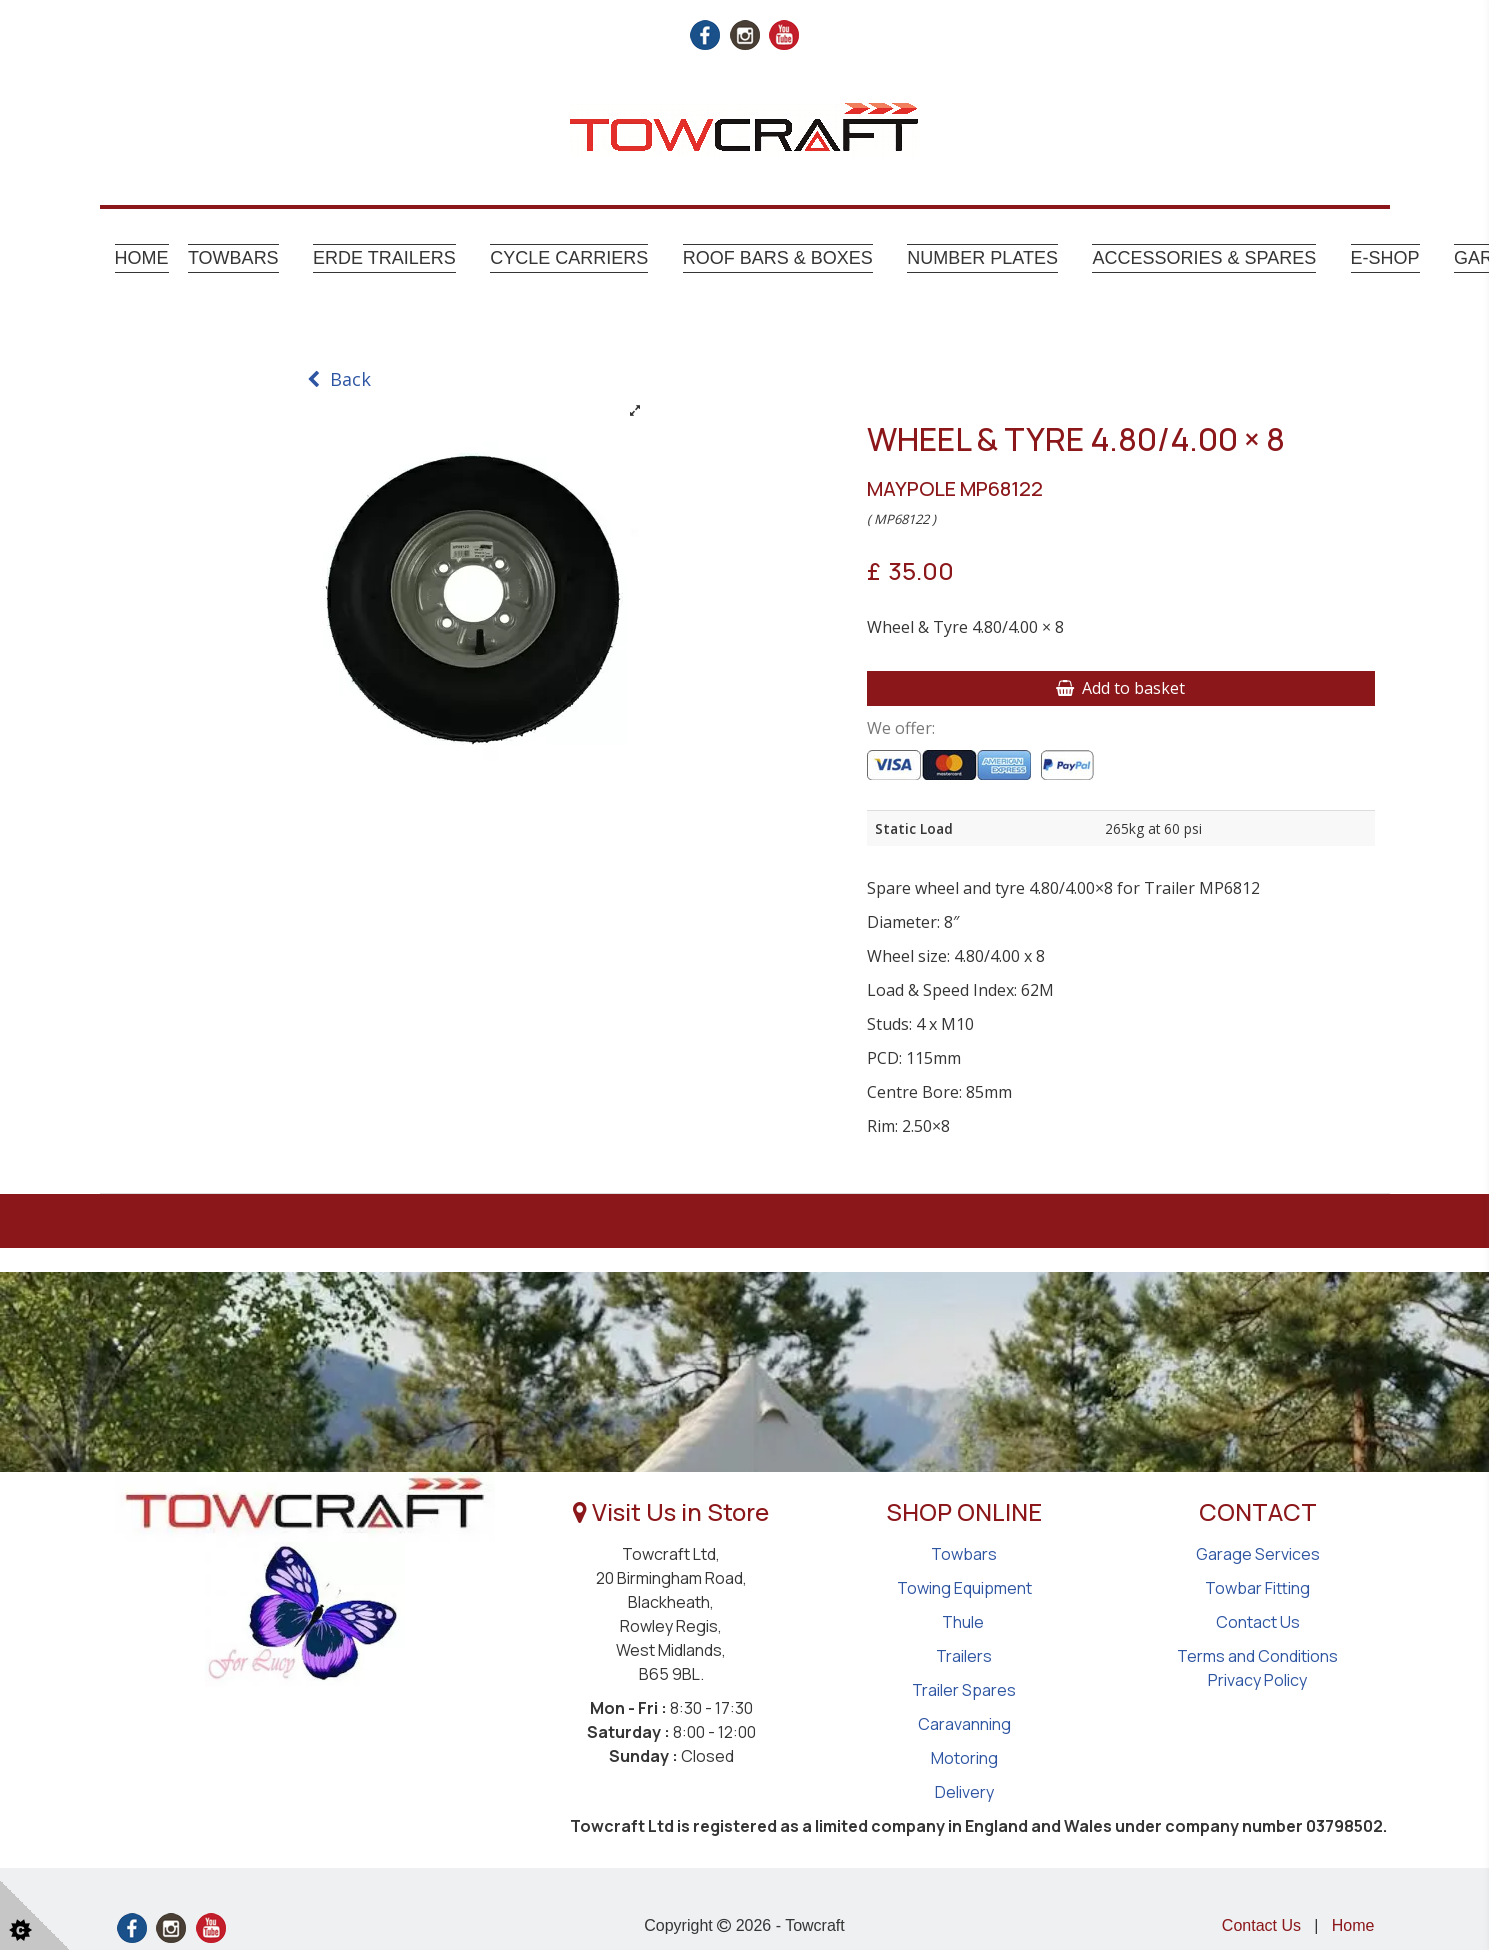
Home (142, 258)
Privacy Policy (1257, 1680)
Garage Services (1258, 1554)
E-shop (1385, 258)
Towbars (233, 258)
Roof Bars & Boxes (778, 258)
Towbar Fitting (1257, 1588)
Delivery (964, 1792)
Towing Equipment (964, 1588)
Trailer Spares (964, 1690)
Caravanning (964, 1724)
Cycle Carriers (569, 258)
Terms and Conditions (1257, 1656)
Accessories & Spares (1204, 258)
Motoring (964, 1758)
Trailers (964, 1656)
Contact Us (1258, 1622)
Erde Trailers (384, 258)
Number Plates (982, 258)
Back (339, 379)
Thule (964, 1622)
